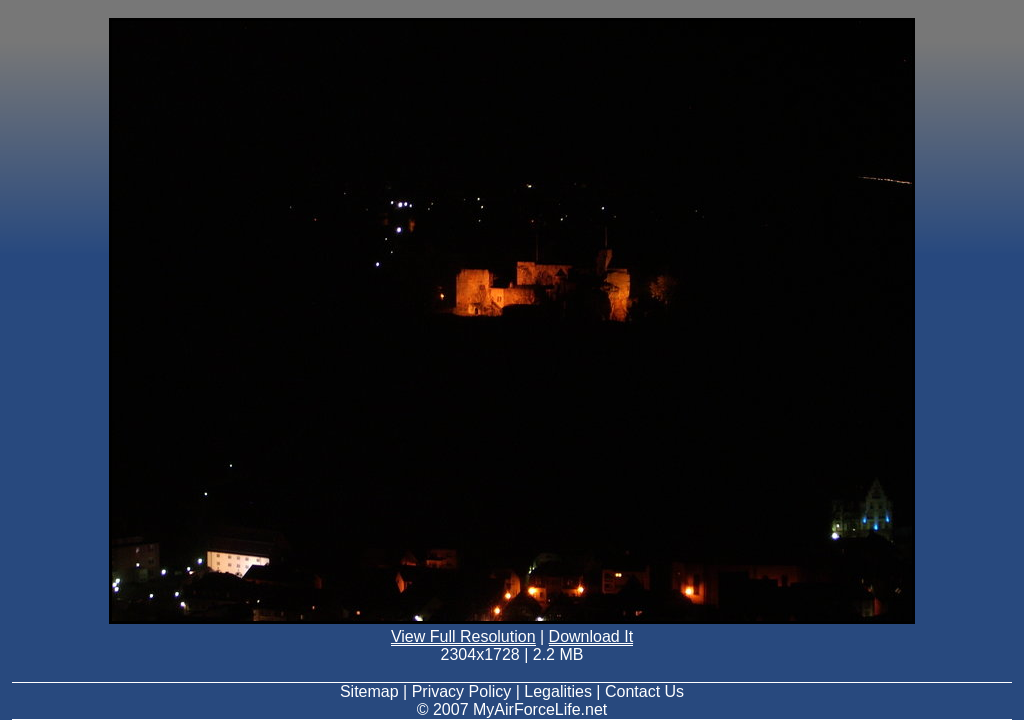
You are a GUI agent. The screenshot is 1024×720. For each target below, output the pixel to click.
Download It (591, 636)
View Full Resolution (463, 636)
